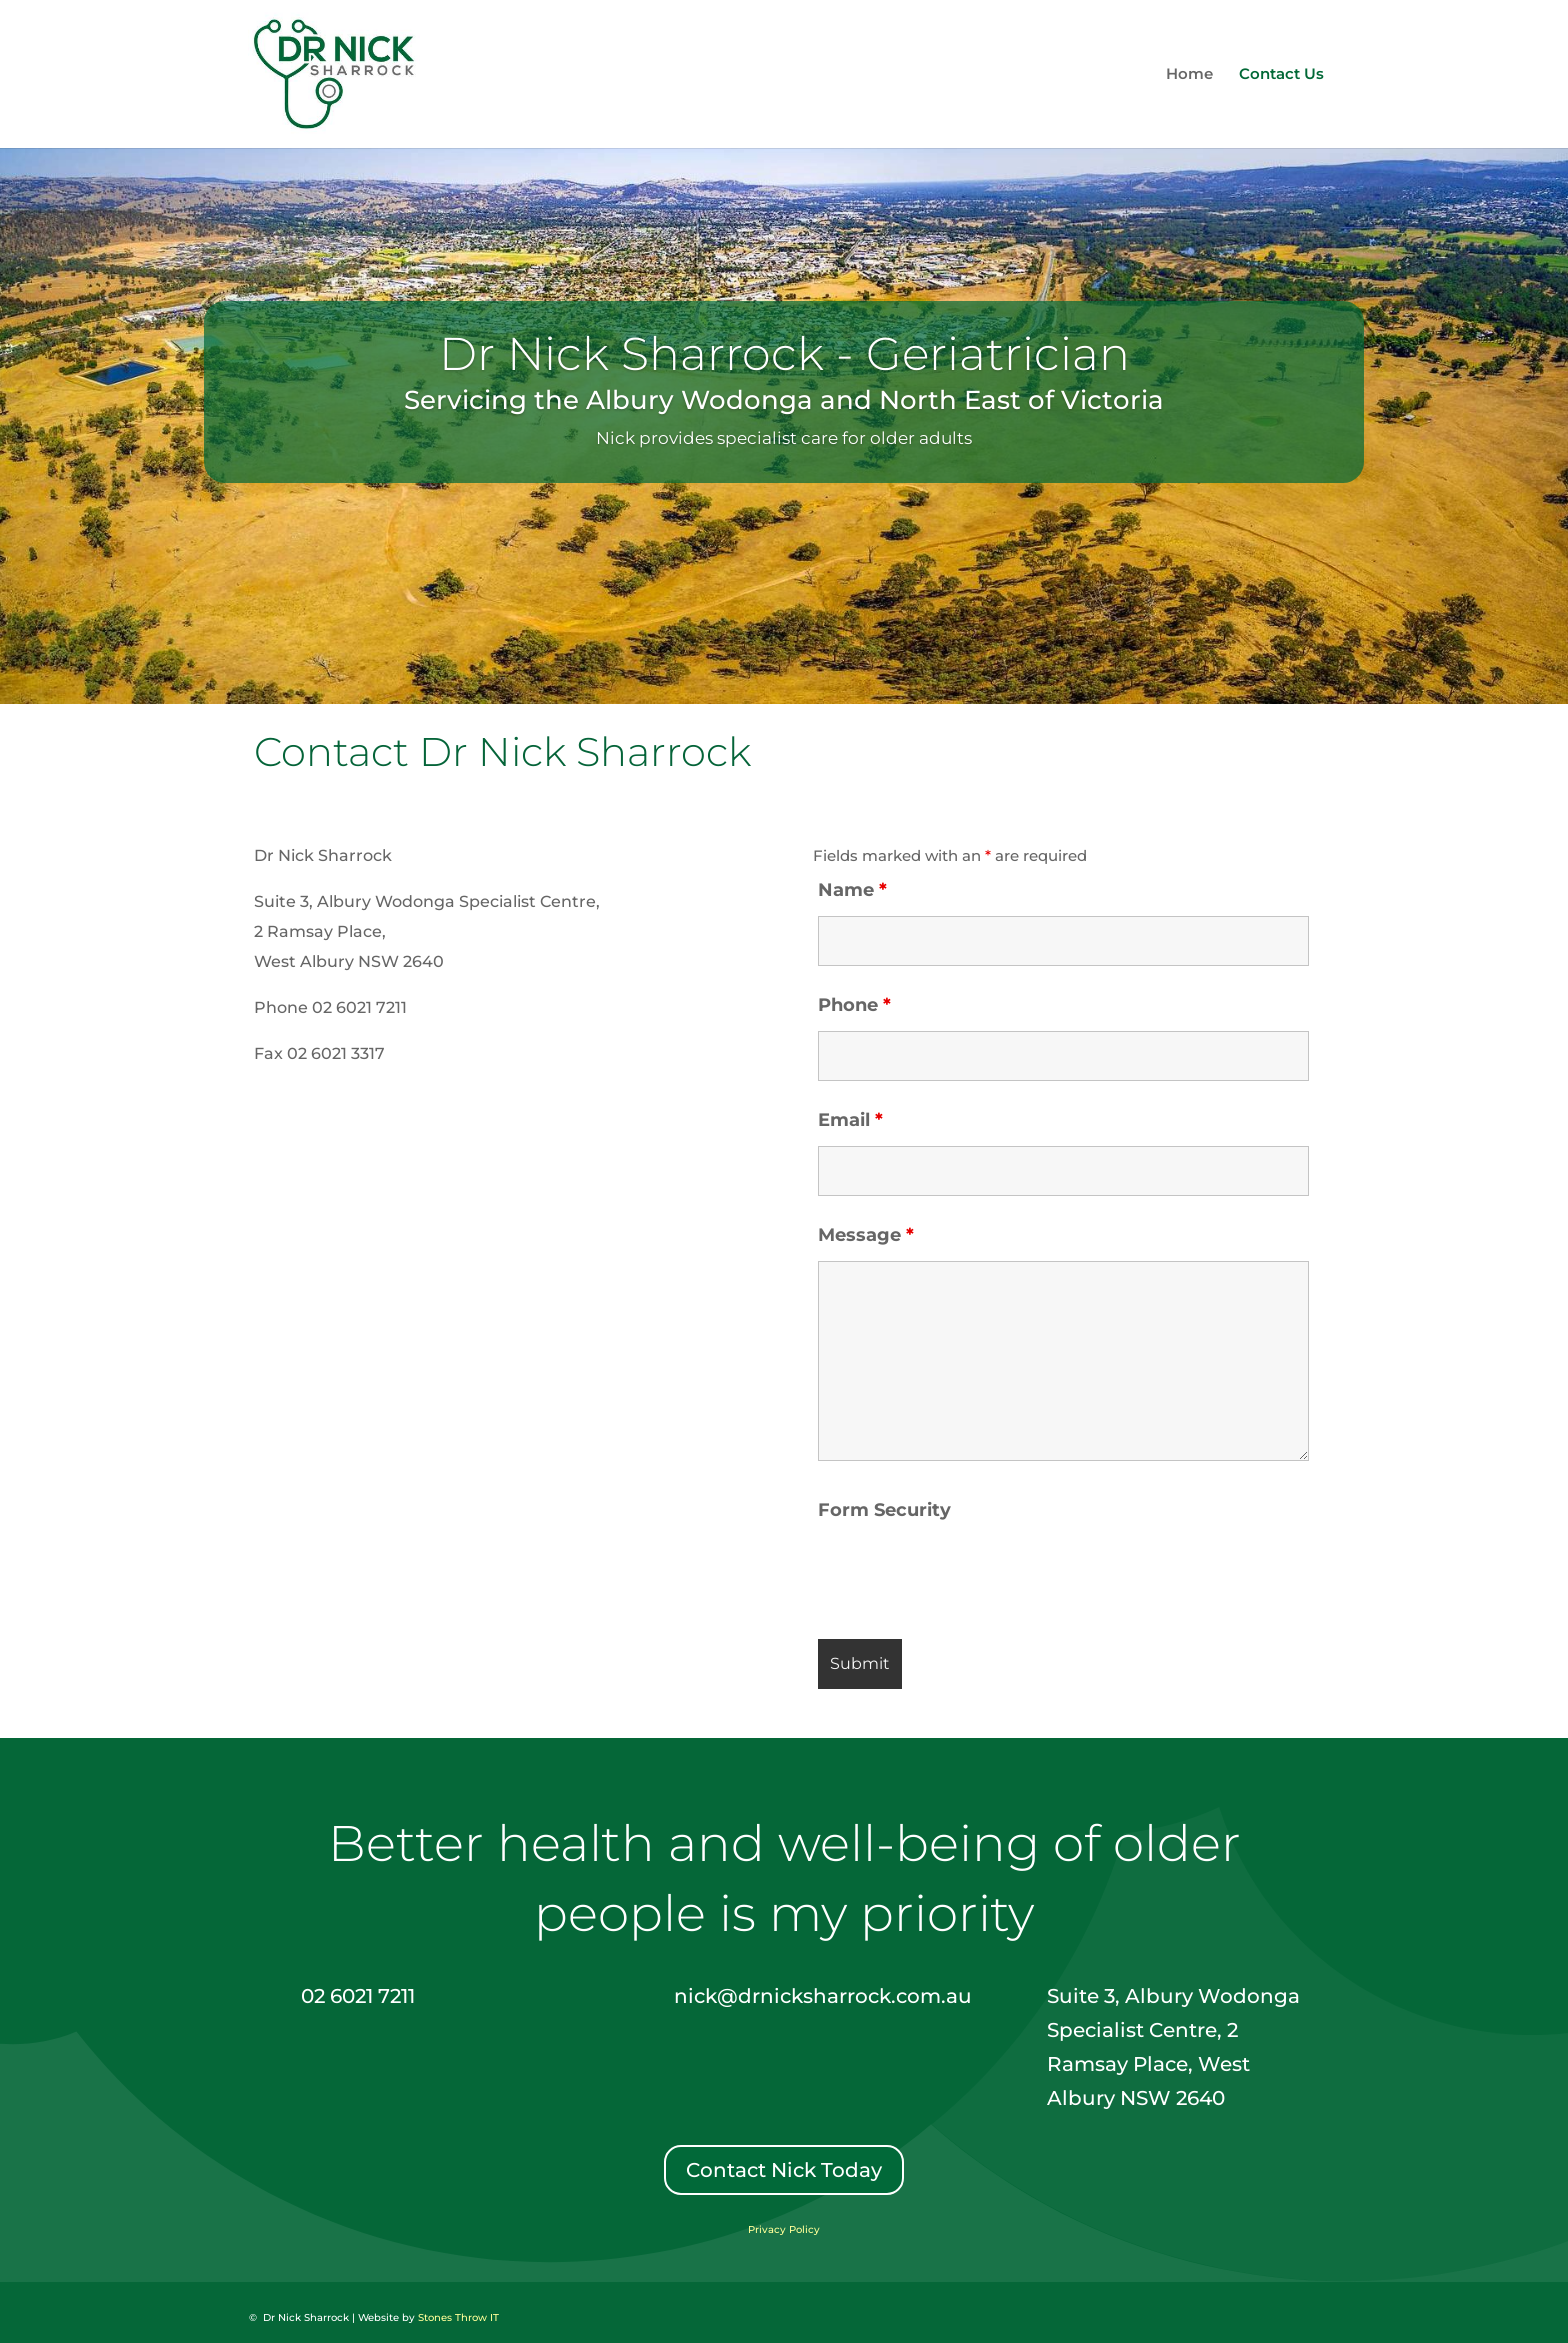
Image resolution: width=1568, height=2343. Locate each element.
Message (866, 1235)
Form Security (884, 1510)
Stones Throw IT (458, 2317)
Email (850, 1120)
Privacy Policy (784, 2229)
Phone (854, 1005)
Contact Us (1281, 75)
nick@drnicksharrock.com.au (823, 1996)
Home (1189, 75)
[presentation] (970, 1575)
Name (852, 890)
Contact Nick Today (784, 2170)
